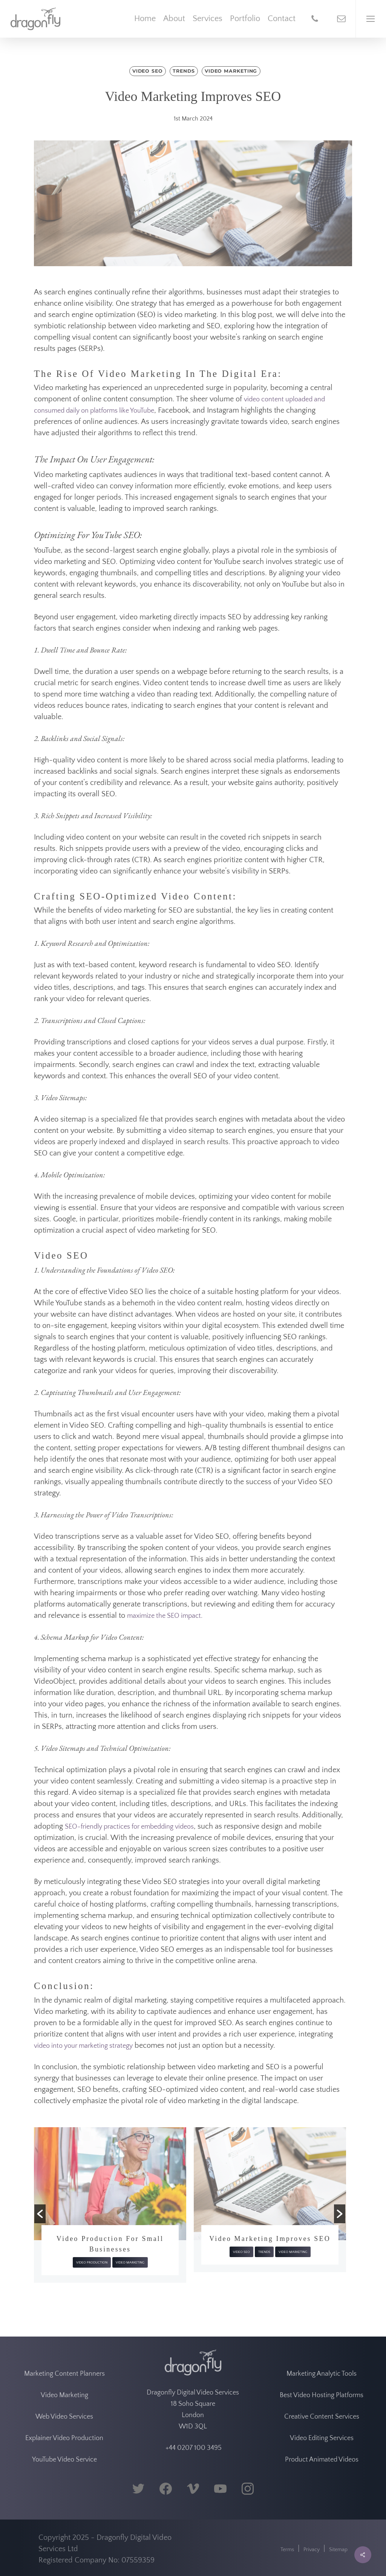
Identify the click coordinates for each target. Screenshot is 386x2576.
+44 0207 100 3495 (193, 2448)
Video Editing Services (322, 2438)
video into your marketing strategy (83, 2046)
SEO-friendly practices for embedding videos (129, 1827)
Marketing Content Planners (64, 2374)
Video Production (91, 2262)
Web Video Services (64, 2417)
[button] (40, 2213)
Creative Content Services (321, 2417)
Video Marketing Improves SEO (270, 2238)
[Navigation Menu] (370, 19)
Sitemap (338, 2550)
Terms (287, 2550)
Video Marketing (231, 71)
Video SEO (147, 71)
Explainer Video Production (64, 2438)
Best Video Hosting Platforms (321, 2395)
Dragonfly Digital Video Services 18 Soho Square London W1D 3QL (193, 2409)
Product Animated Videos (321, 2459)
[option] (110, 2205)
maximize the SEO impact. (164, 1616)
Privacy (311, 2550)
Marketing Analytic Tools (321, 2374)
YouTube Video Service (64, 2459)
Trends (184, 71)
